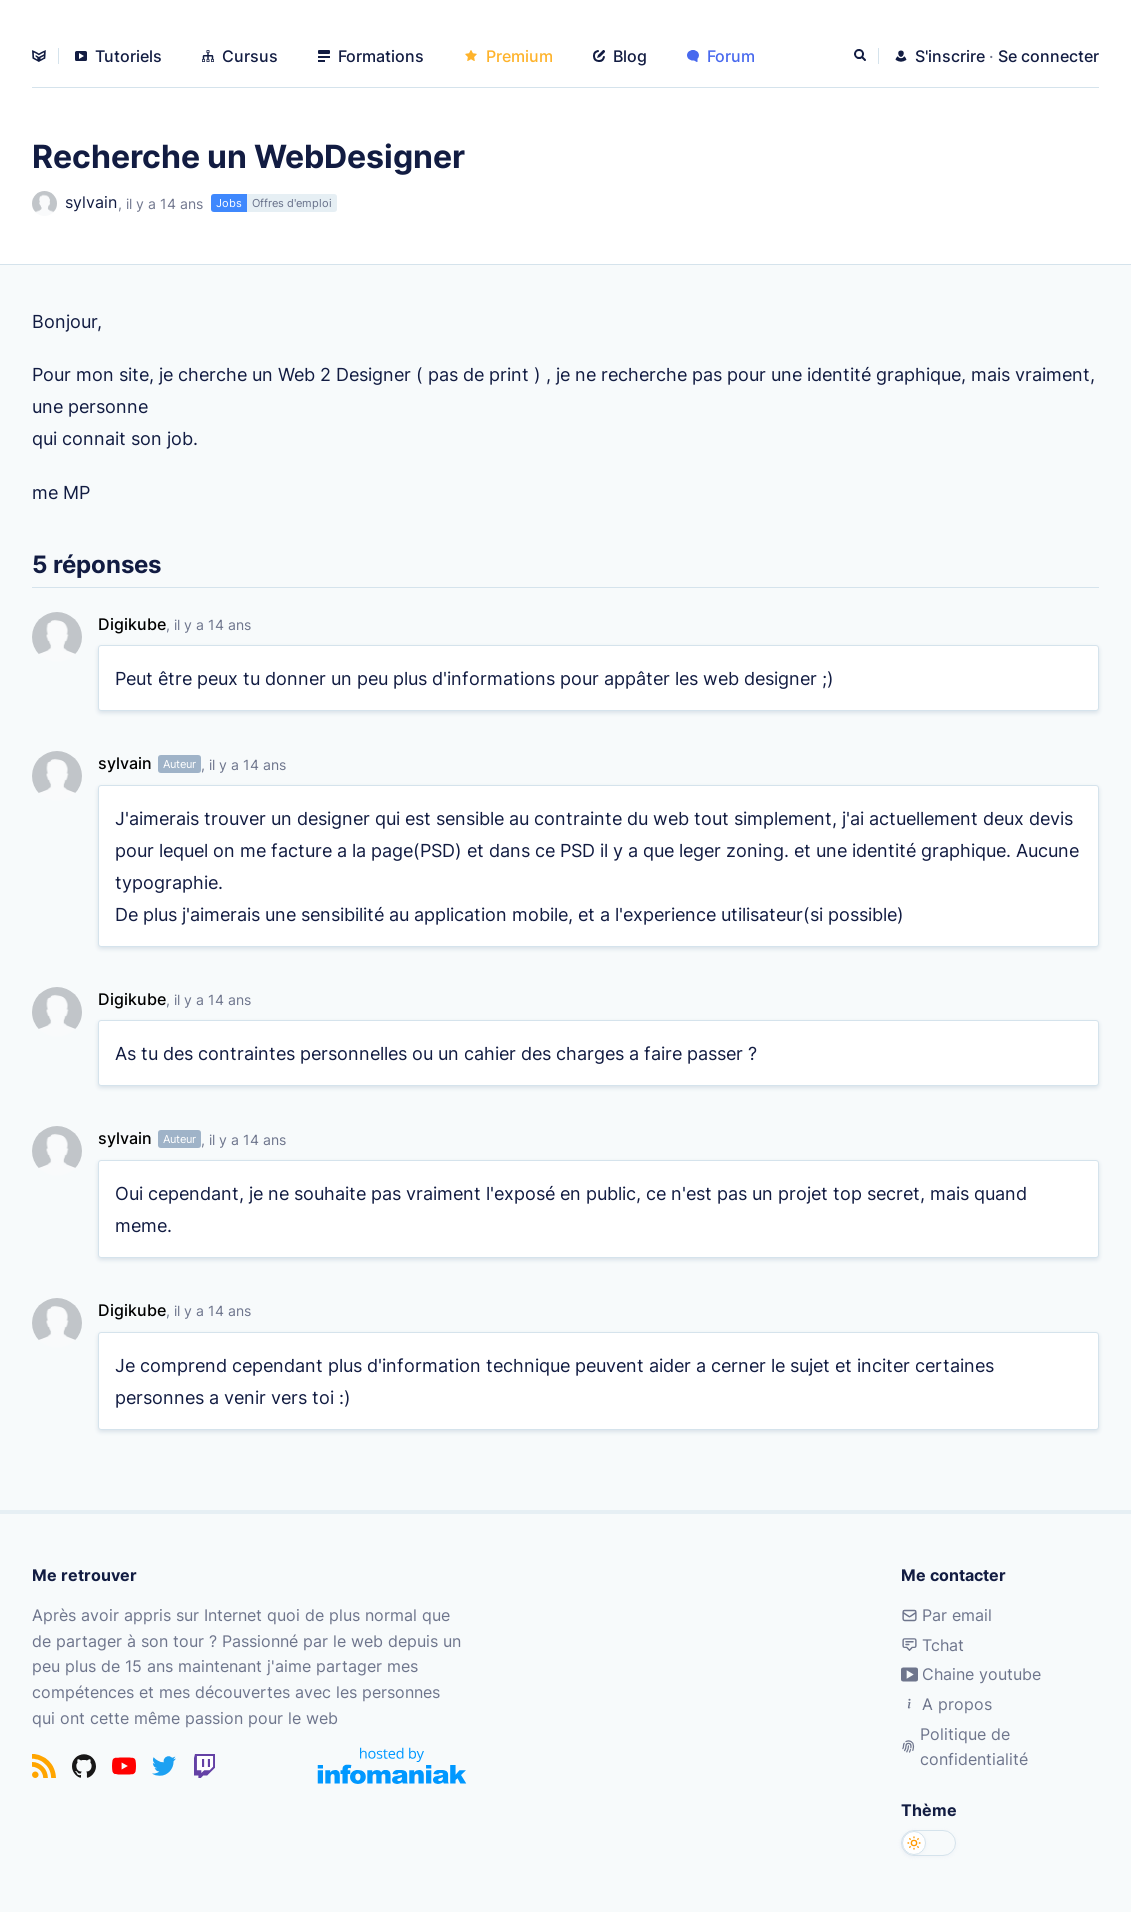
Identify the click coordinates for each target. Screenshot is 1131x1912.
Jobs (229, 203)
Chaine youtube (971, 1674)
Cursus (240, 56)
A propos (946, 1704)
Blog (620, 56)
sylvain (74, 203)
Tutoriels (118, 56)
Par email (946, 1615)
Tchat (932, 1645)
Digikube (132, 624)
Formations (371, 56)
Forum (721, 56)
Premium (508, 56)
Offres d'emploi (292, 203)
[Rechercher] (862, 56)
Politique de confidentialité (964, 1747)
